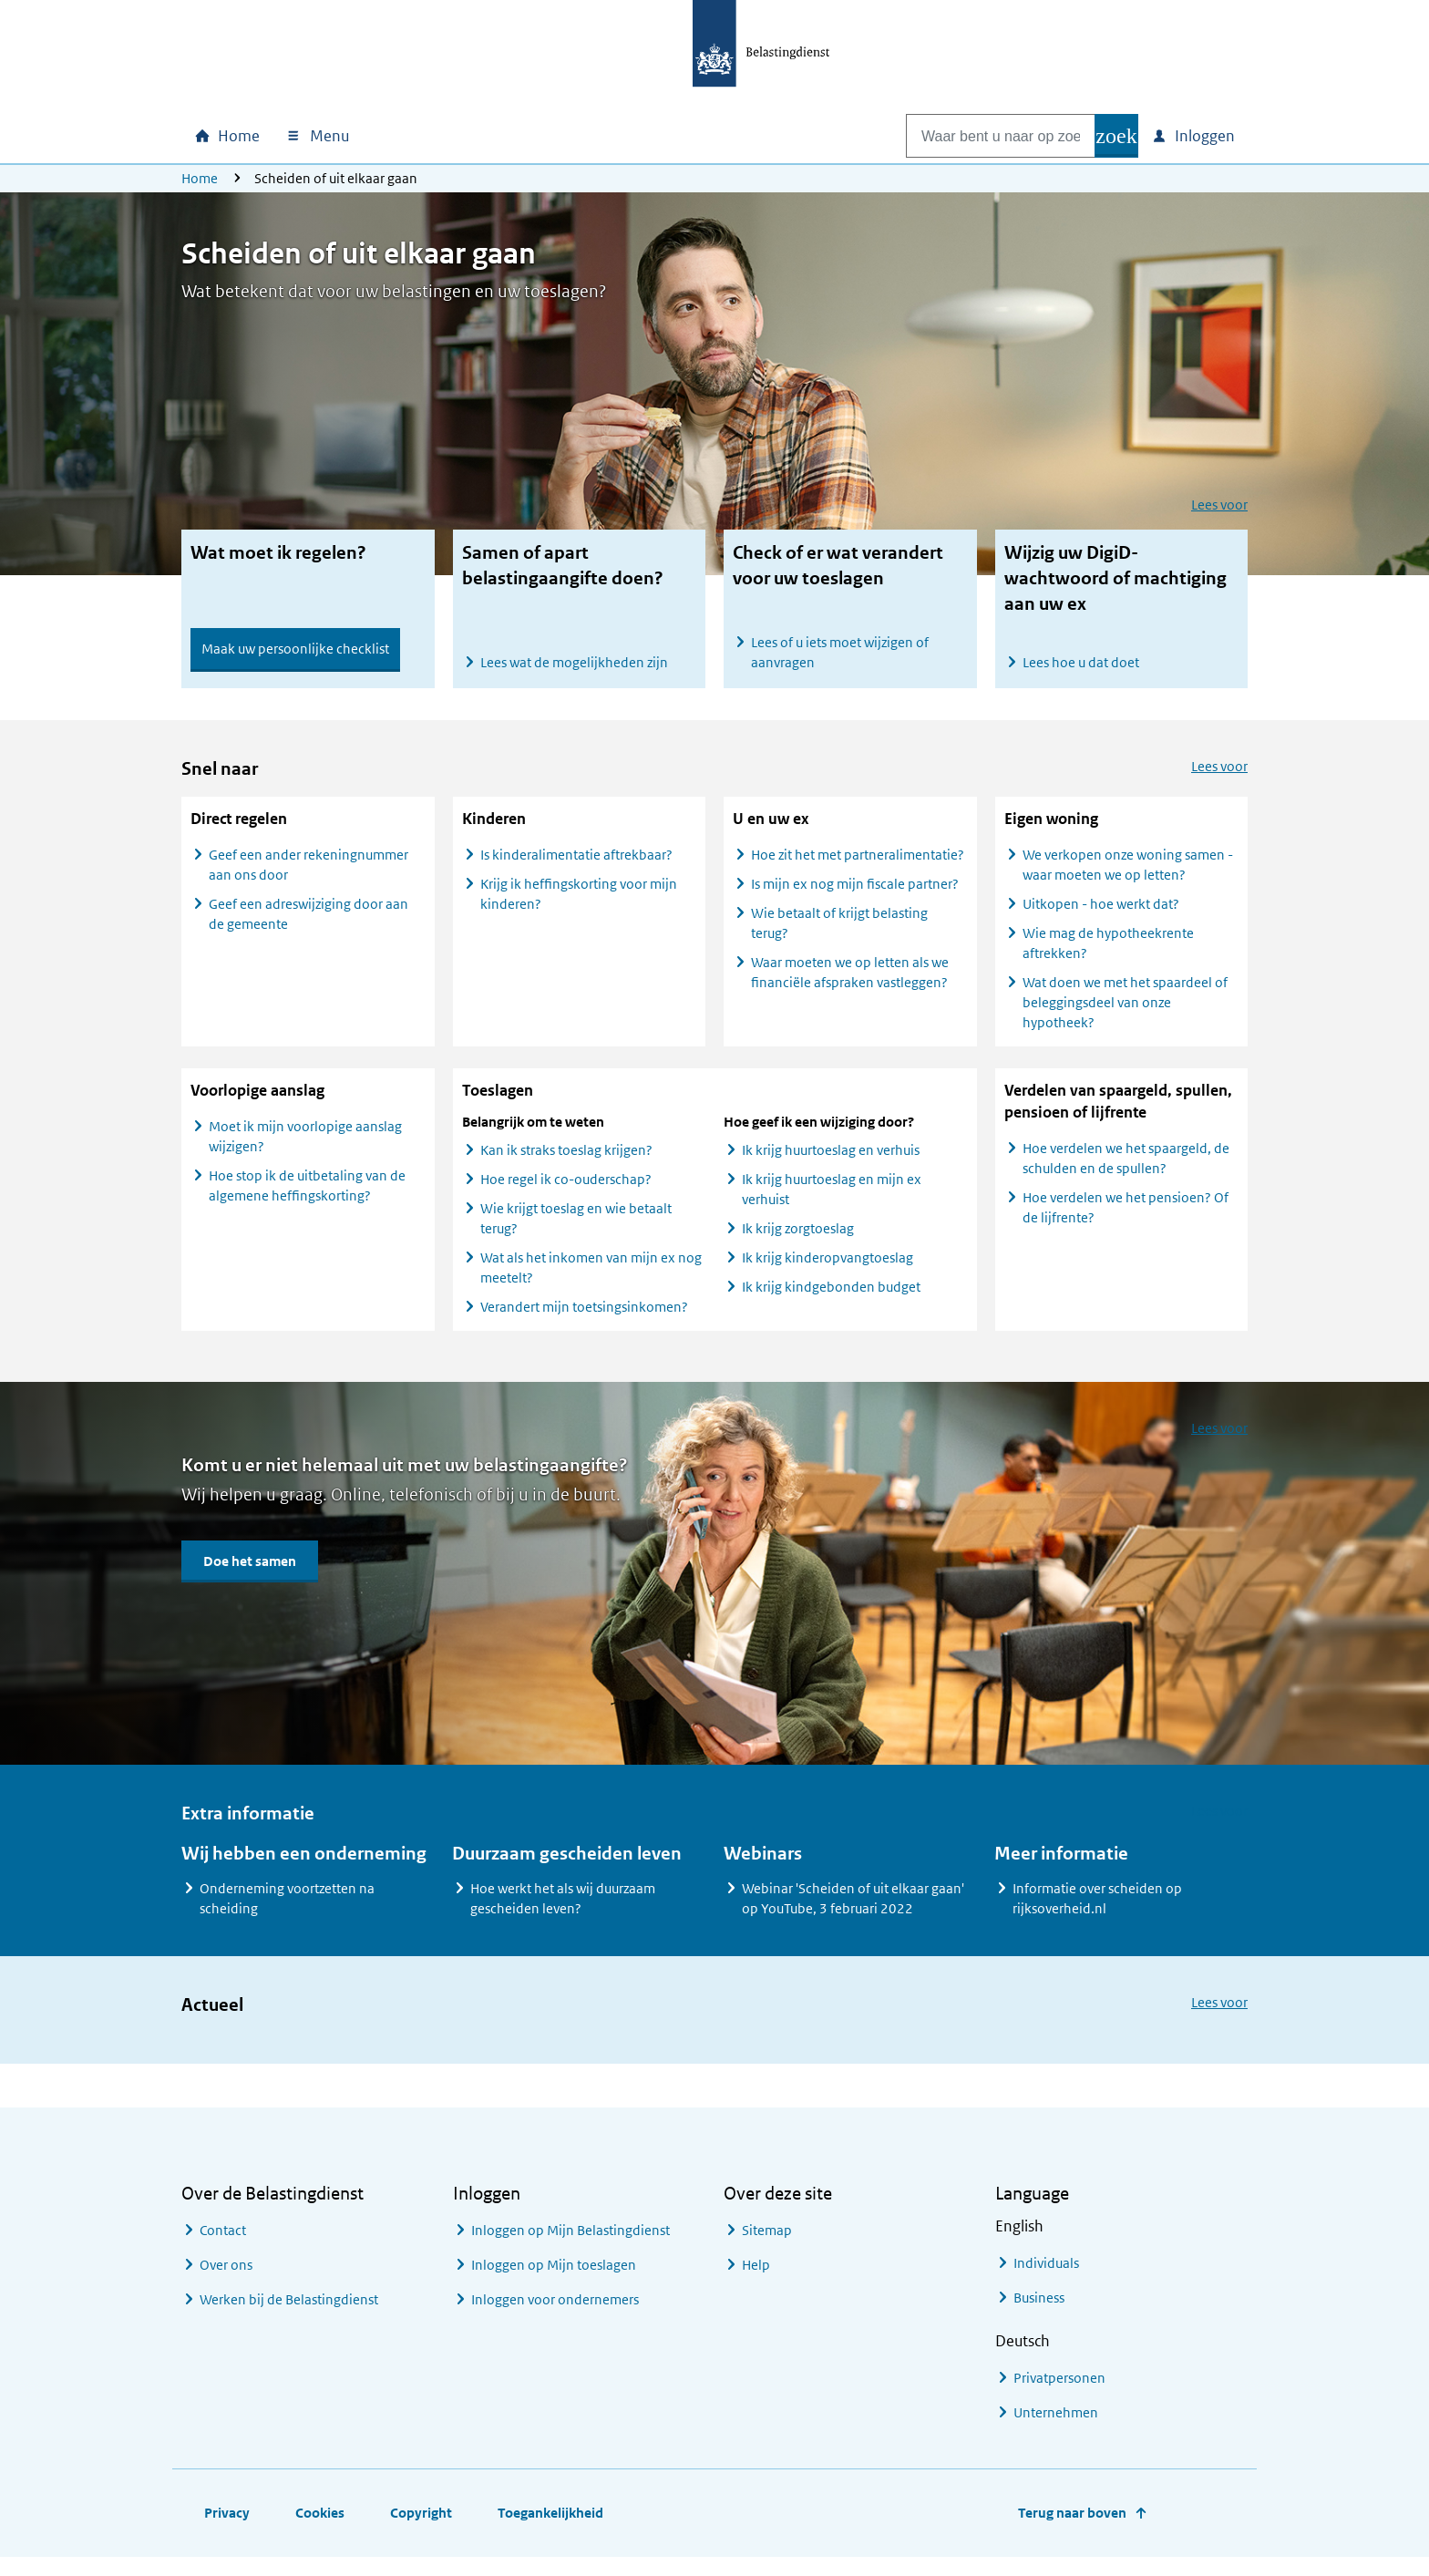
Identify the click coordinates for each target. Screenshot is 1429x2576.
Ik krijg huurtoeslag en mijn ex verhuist (831, 1199)
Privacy (227, 2522)
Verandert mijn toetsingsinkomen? (584, 1316)
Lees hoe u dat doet (1081, 662)
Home (199, 178)
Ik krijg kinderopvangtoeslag (827, 1267)
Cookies (319, 2522)
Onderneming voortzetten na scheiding (287, 1908)
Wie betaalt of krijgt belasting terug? (839, 933)
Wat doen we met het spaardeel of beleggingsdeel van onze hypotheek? (1125, 1012)
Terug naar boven (1072, 2522)
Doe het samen (249, 1571)
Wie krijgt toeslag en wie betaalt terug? (576, 1228)
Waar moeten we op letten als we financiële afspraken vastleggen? (850, 982)
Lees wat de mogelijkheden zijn (574, 662)
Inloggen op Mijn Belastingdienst (570, 2240)
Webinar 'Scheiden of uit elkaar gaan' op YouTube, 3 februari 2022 (853, 1908)
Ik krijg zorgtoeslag (798, 1238)
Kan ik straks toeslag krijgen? (566, 1160)
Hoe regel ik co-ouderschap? (566, 1189)
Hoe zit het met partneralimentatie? (857, 864)
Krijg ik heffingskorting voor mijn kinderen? (578, 903)
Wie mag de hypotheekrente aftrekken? (1108, 953)
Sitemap (767, 2240)
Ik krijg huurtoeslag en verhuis (831, 1160)
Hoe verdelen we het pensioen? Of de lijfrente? (1126, 1217)
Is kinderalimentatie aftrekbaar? (577, 864)
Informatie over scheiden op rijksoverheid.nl (1097, 1908)
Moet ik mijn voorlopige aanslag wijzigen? (305, 1146)
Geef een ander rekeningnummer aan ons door (308, 874)
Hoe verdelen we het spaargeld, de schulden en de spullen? (1126, 1168)
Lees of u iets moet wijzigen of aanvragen (840, 652)
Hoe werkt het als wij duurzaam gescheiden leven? (562, 1908)
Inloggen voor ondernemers (555, 2309)
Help (756, 2274)
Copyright (421, 2522)
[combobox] (981, 136)
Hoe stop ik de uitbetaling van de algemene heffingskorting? (307, 1195)
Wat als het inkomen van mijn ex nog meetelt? (591, 1277)
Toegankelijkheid (550, 2522)
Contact (223, 2240)
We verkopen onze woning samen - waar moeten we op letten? (1128, 874)
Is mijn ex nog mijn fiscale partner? (856, 893)
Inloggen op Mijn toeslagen (553, 2274)
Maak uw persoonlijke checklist (295, 648)
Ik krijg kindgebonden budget (831, 1296)
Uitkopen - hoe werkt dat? (1101, 913)
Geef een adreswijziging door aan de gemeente (308, 924)
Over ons (226, 2274)
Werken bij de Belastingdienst (289, 2309)
